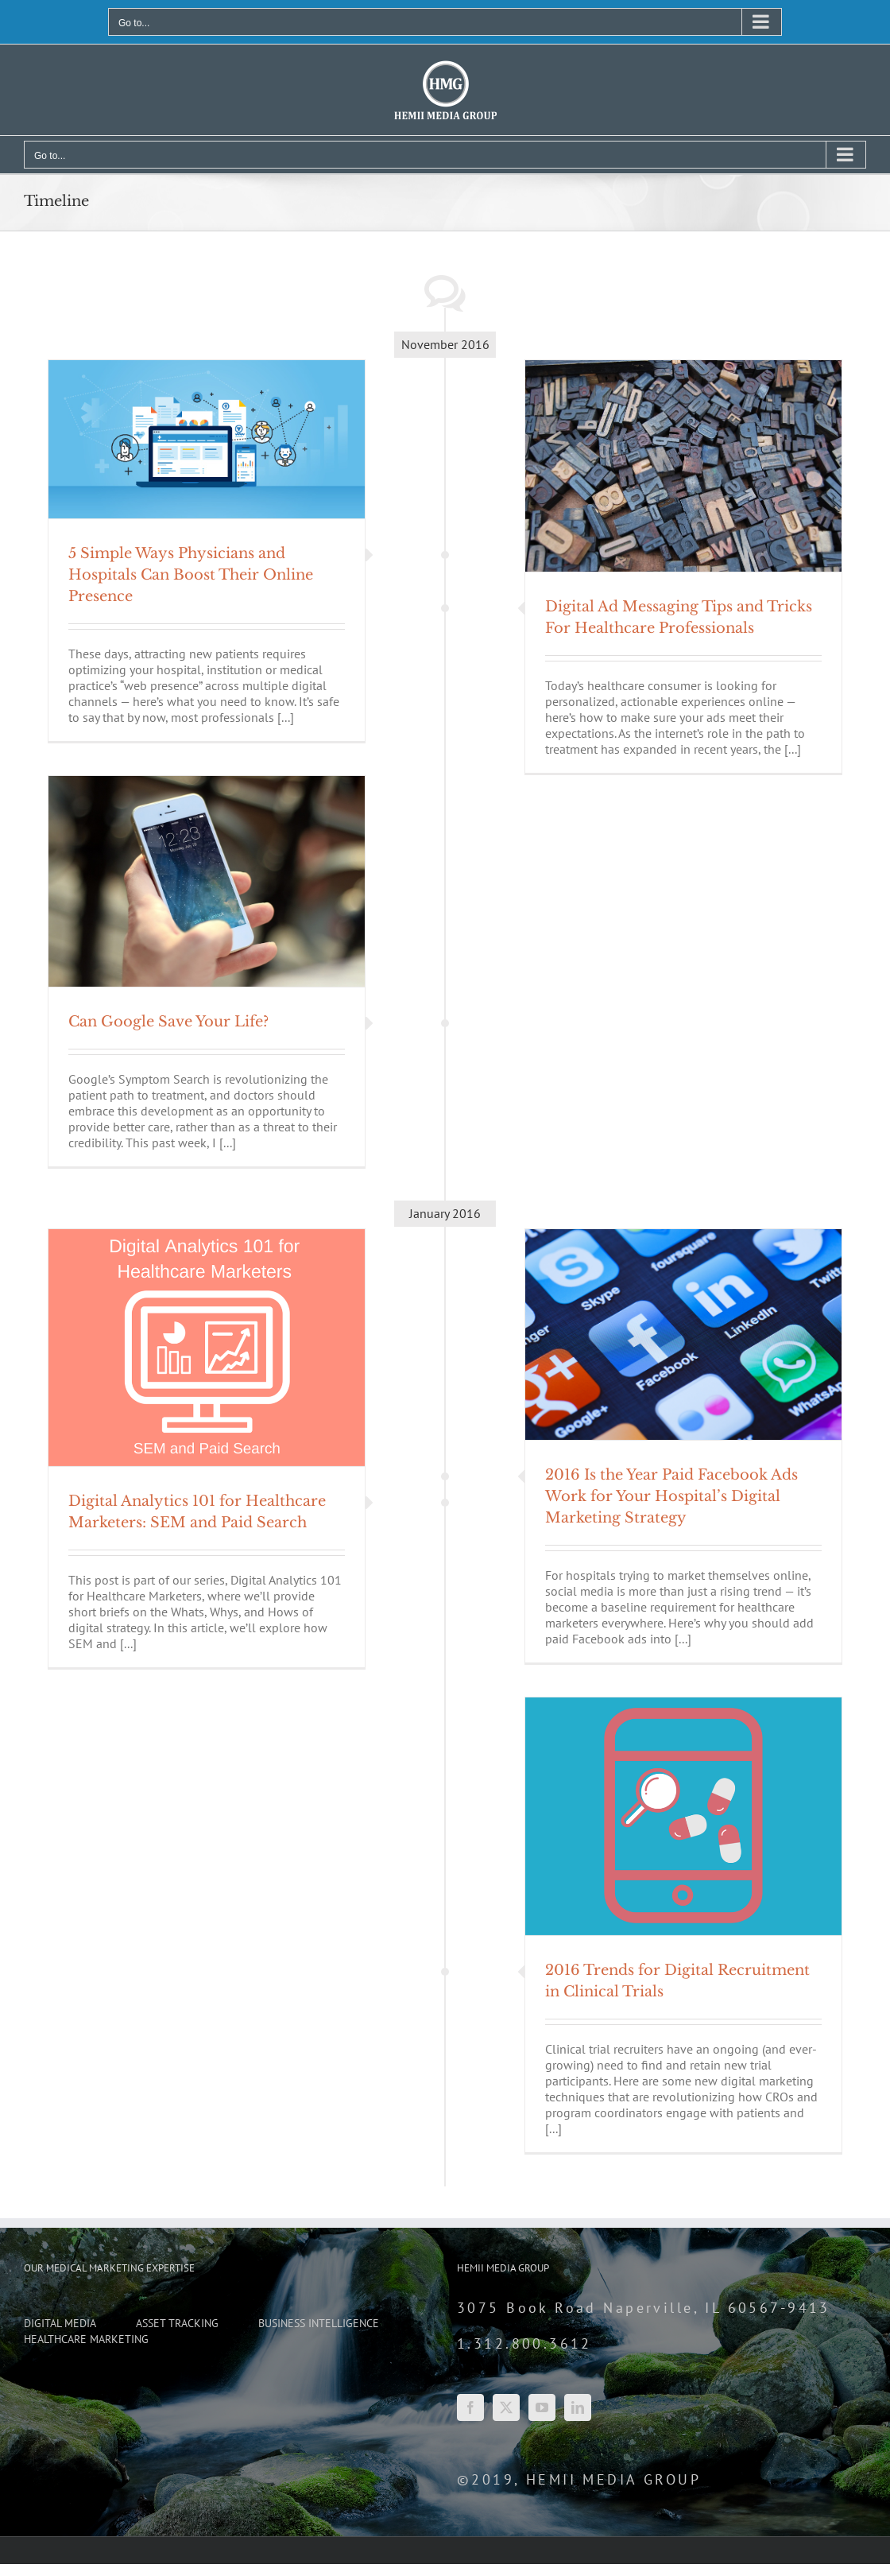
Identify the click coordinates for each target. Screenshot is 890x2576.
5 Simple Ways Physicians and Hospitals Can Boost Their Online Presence (190, 575)
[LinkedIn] (577, 2407)
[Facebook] (470, 2407)
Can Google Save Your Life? (168, 1021)
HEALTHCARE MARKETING (86, 2339)
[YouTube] (541, 2407)
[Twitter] (506, 2407)
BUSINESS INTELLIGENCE (318, 2323)
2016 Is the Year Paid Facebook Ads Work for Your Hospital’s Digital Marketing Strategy (671, 1496)
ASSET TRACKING (177, 2323)
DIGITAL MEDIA (60, 2323)
